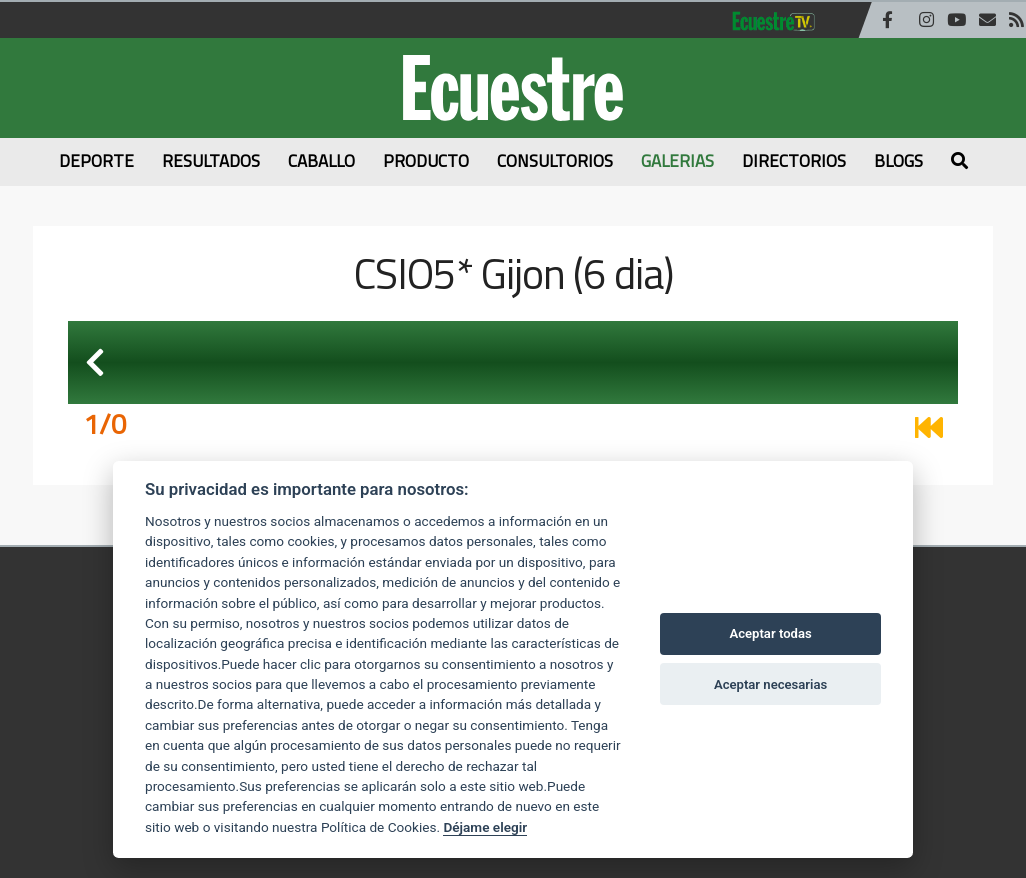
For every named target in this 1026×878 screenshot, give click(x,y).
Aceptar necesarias (770, 684)
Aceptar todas (770, 633)
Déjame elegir (485, 827)
